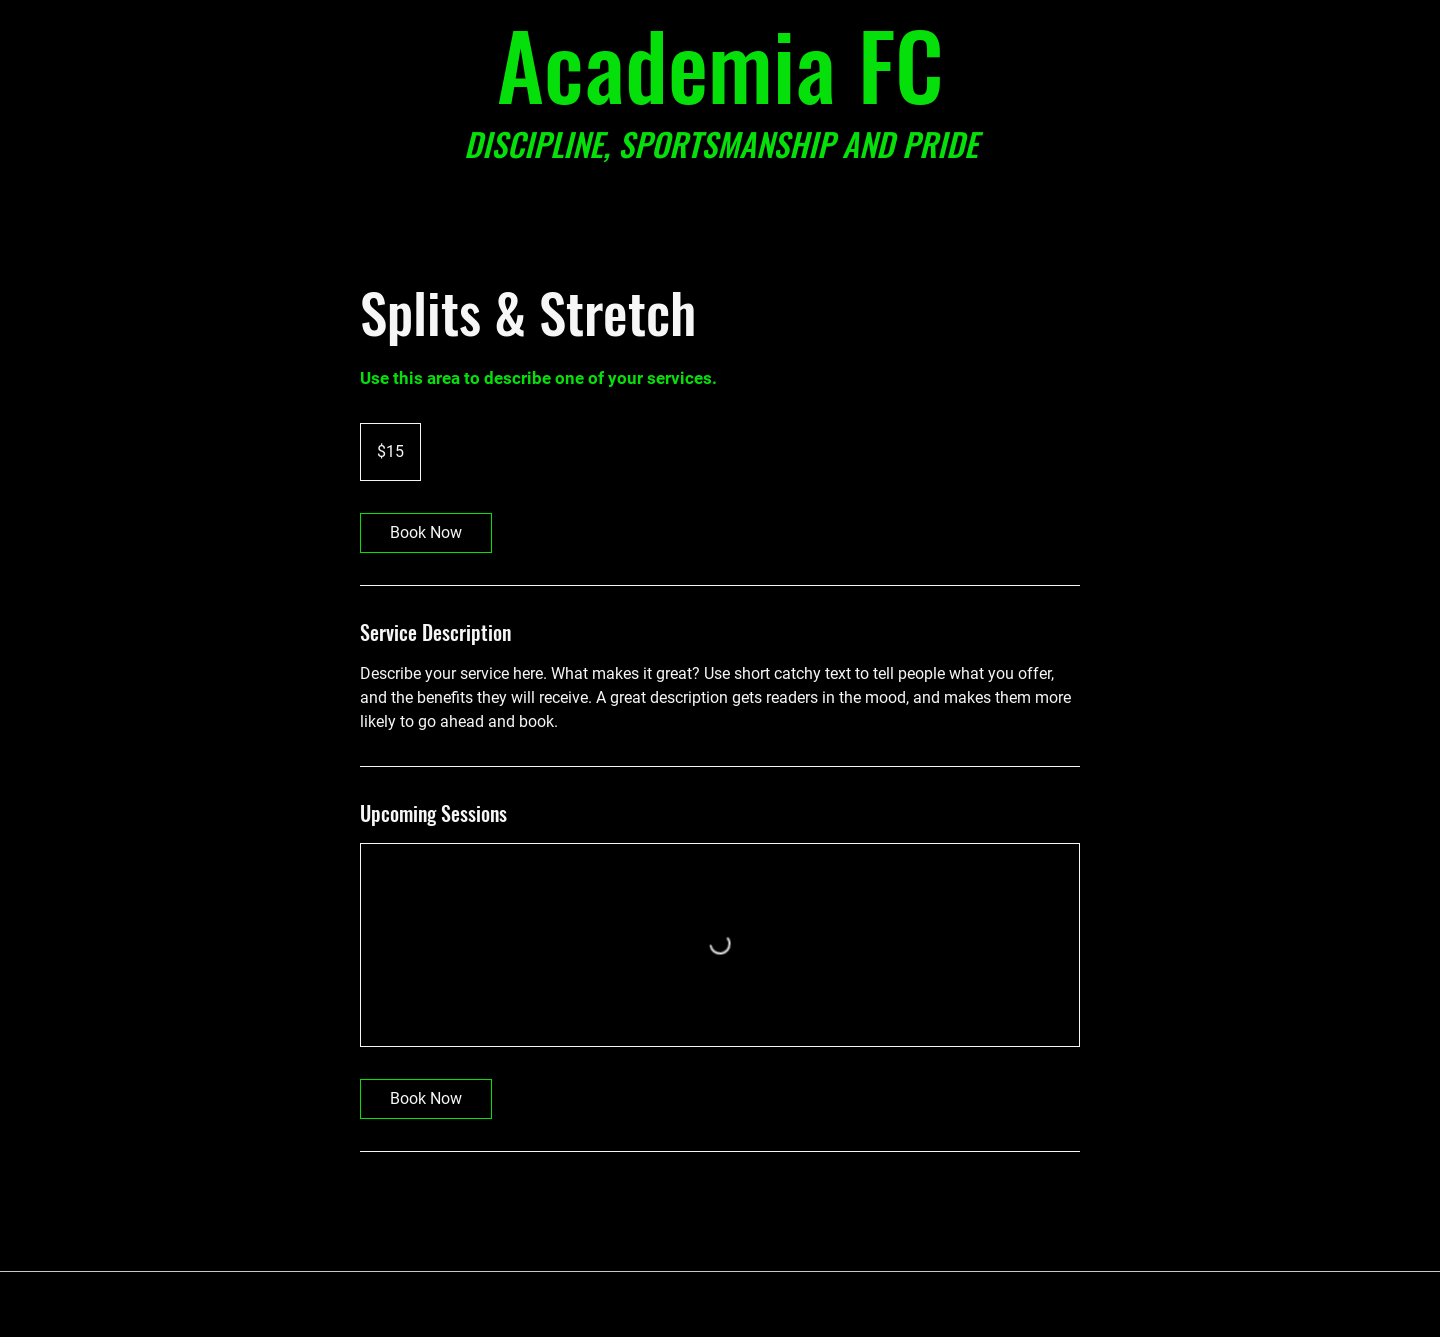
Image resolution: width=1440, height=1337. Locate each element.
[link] (426, 533)
